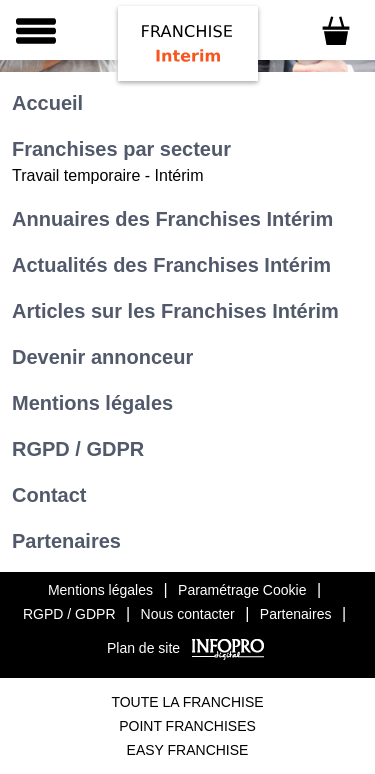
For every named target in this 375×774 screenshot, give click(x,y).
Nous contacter (188, 614)
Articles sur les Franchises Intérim (175, 311)
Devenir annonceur (102, 357)
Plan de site (143, 648)
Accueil (47, 103)
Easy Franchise (188, 750)
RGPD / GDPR (78, 449)
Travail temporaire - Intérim (107, 175)
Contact (49, 495)
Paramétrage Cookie (242, 590)
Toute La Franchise (187, 702)
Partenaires (66, 541)
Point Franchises (187, 726)
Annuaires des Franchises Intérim (172, 219)
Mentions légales (92, 403)
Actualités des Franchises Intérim (171, 265)
